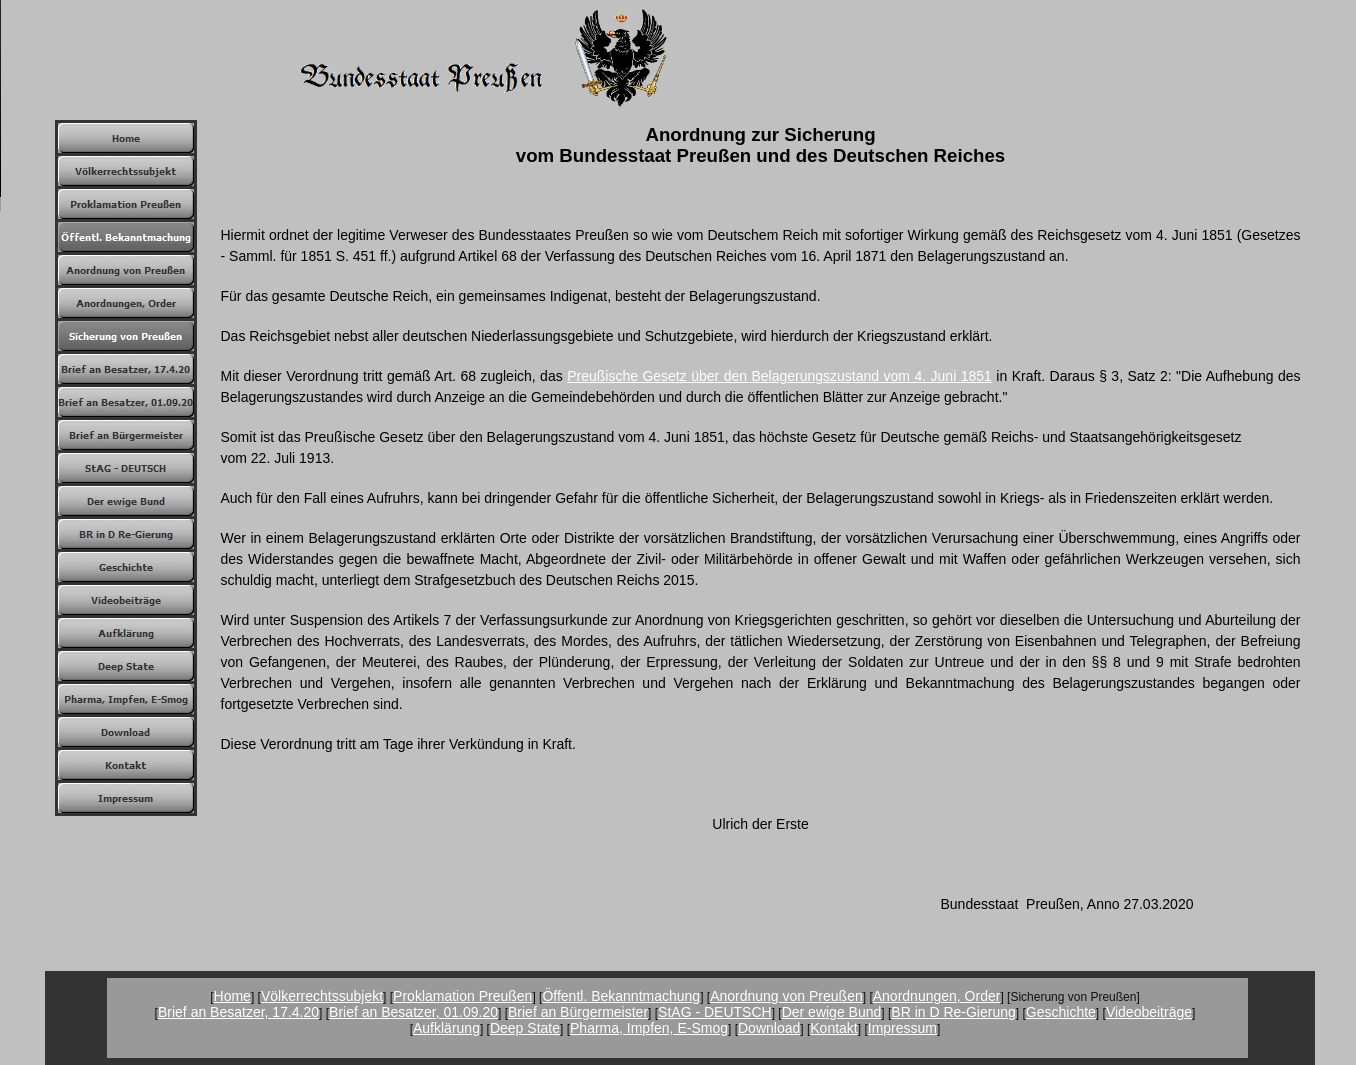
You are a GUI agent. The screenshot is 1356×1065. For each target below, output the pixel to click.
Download (769, 1028)
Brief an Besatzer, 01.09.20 (413, 1012)
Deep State (525, 1028)
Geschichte (1061, 1012)
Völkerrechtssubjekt (322, 996)
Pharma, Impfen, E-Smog (649, 1028)
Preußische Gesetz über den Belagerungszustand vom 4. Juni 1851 (779, 376)
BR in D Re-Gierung (953, 1012)
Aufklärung (446, 1028)
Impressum (902, 1028)
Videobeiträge (1149, 1012)
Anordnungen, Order (937, 996)
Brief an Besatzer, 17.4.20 (238, 1012)
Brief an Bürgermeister (578, 1012)
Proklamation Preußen (462, 996)
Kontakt (833, 1028)
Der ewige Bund (832, 1012)
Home (232, 996)
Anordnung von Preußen (786, 996)
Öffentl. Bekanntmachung (621, 996)
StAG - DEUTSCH (715, 1012)
